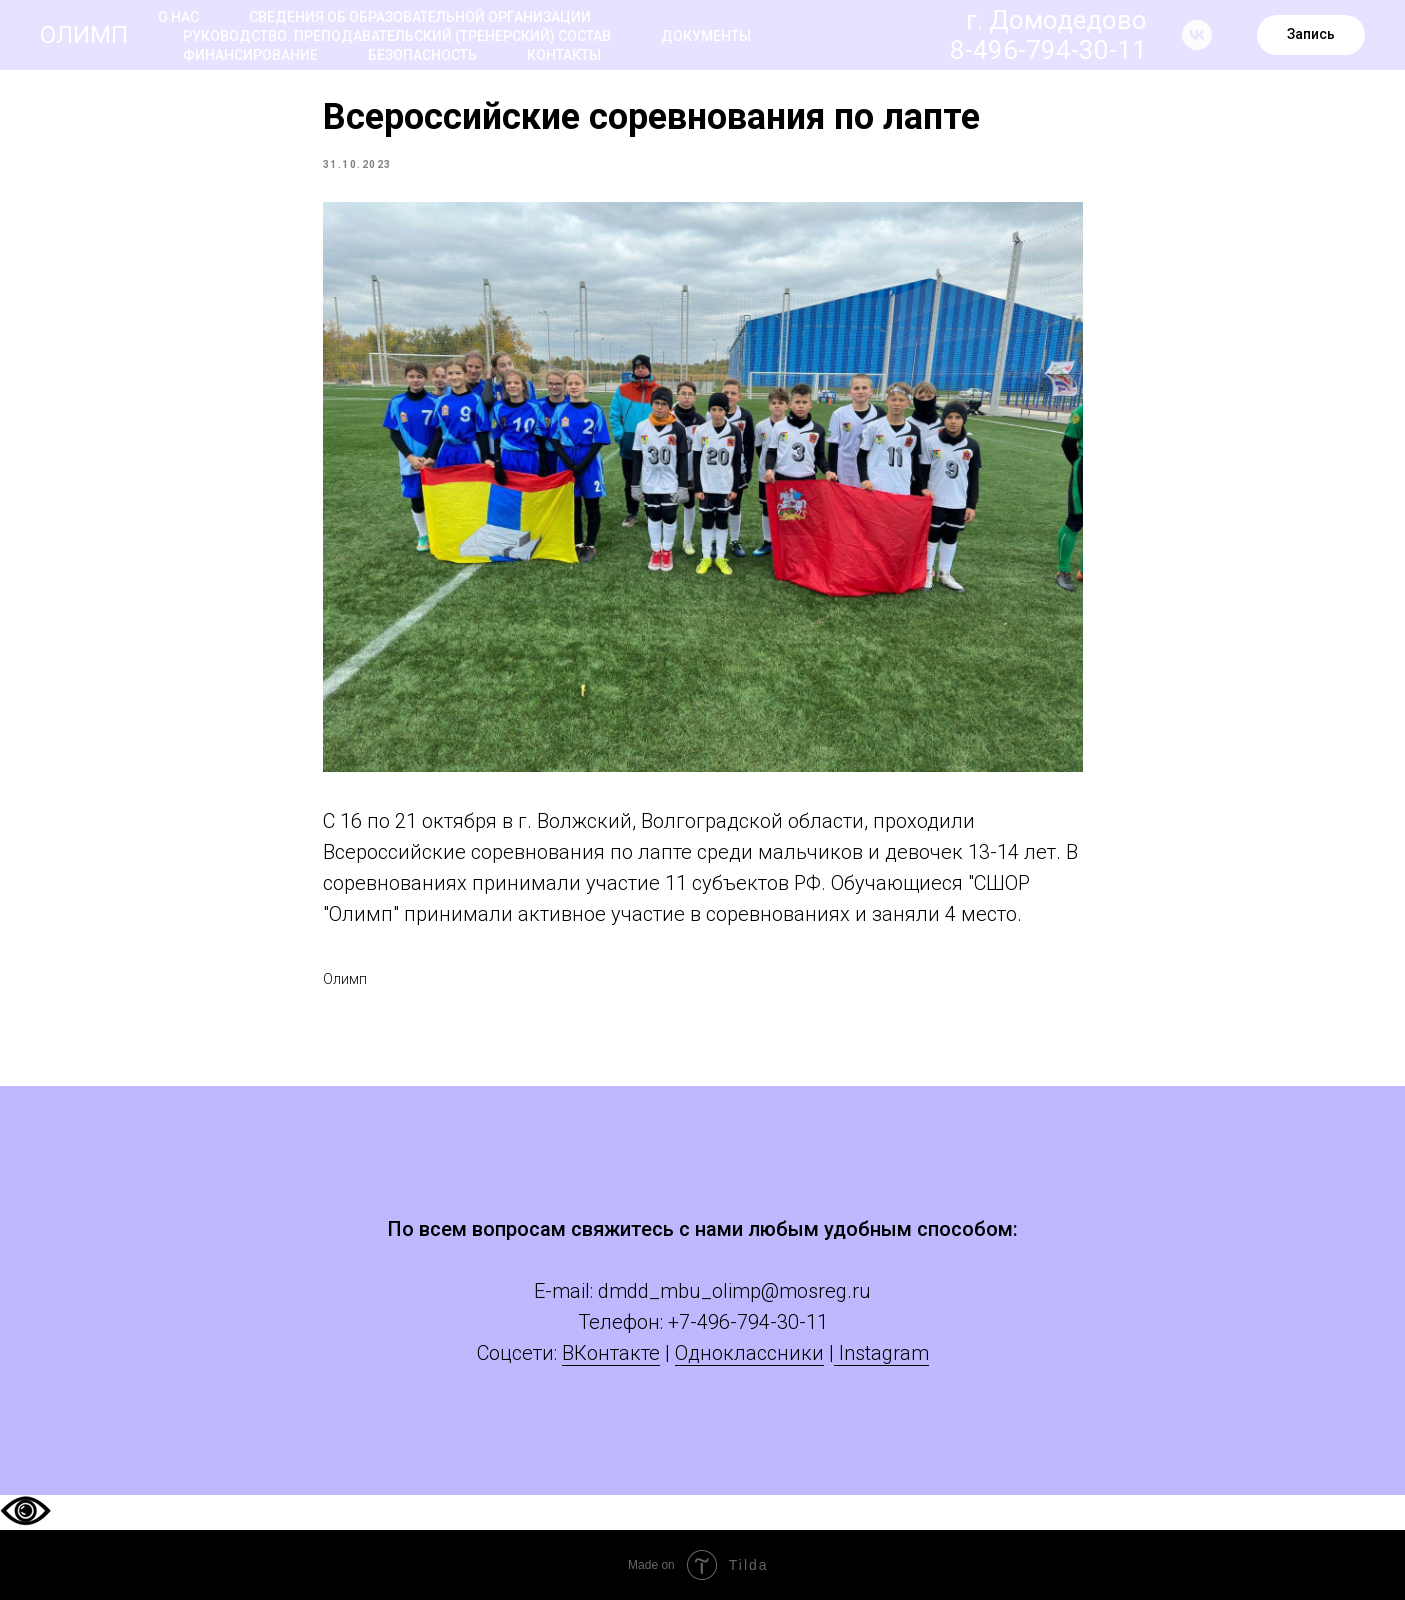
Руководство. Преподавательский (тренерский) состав (397, 36)
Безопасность (422, 55)
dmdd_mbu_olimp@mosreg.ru (734, 1291)
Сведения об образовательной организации (420, 17)
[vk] (1197, 35)
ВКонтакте (611, 1353)
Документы (706, 36)
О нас (178, 17)
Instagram (881, 1353)
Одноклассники (749, 1353)
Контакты (564, 55)
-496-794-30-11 (759, 1322)
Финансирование (250, 55)
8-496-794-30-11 (1048, 50)
